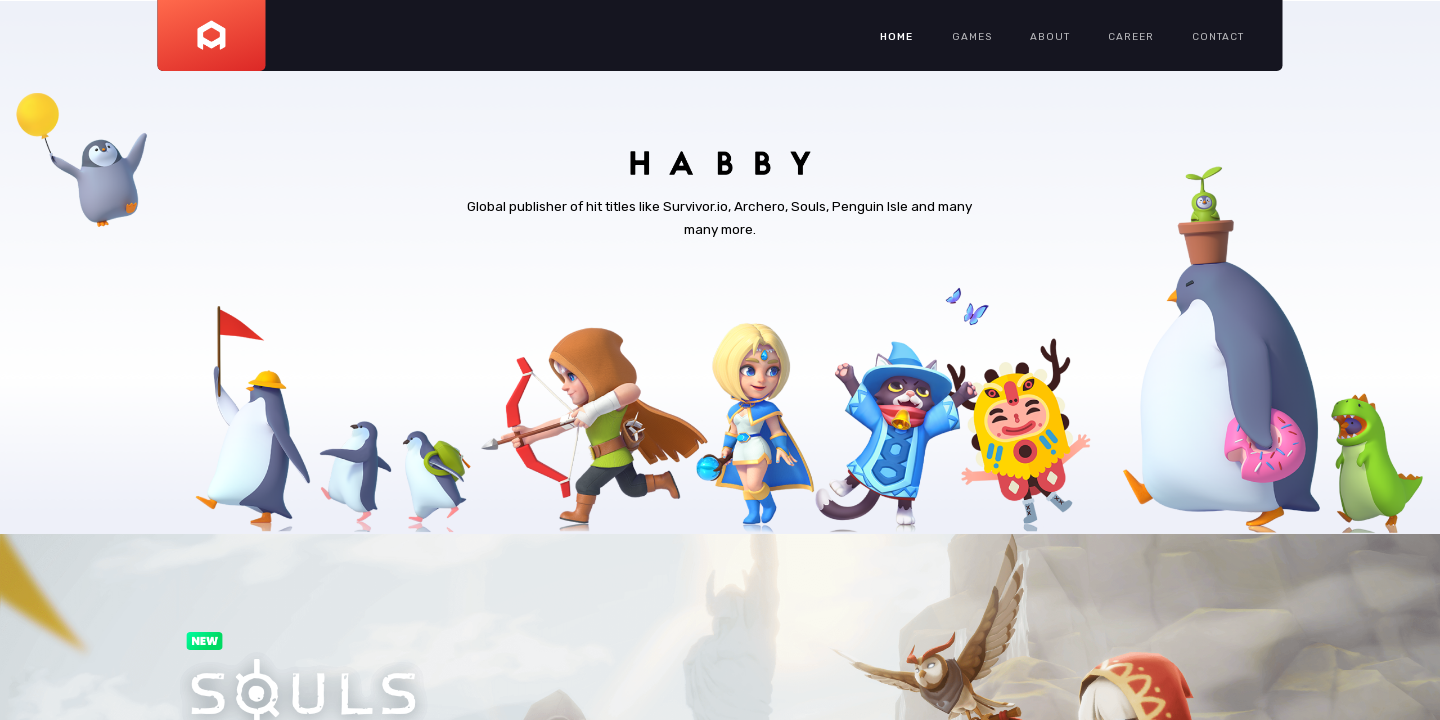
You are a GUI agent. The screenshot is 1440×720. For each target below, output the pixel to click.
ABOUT (1050, 37)
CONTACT (1218, 37)
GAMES (972, 37)
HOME (896, 37)
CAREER (1131, 37)
